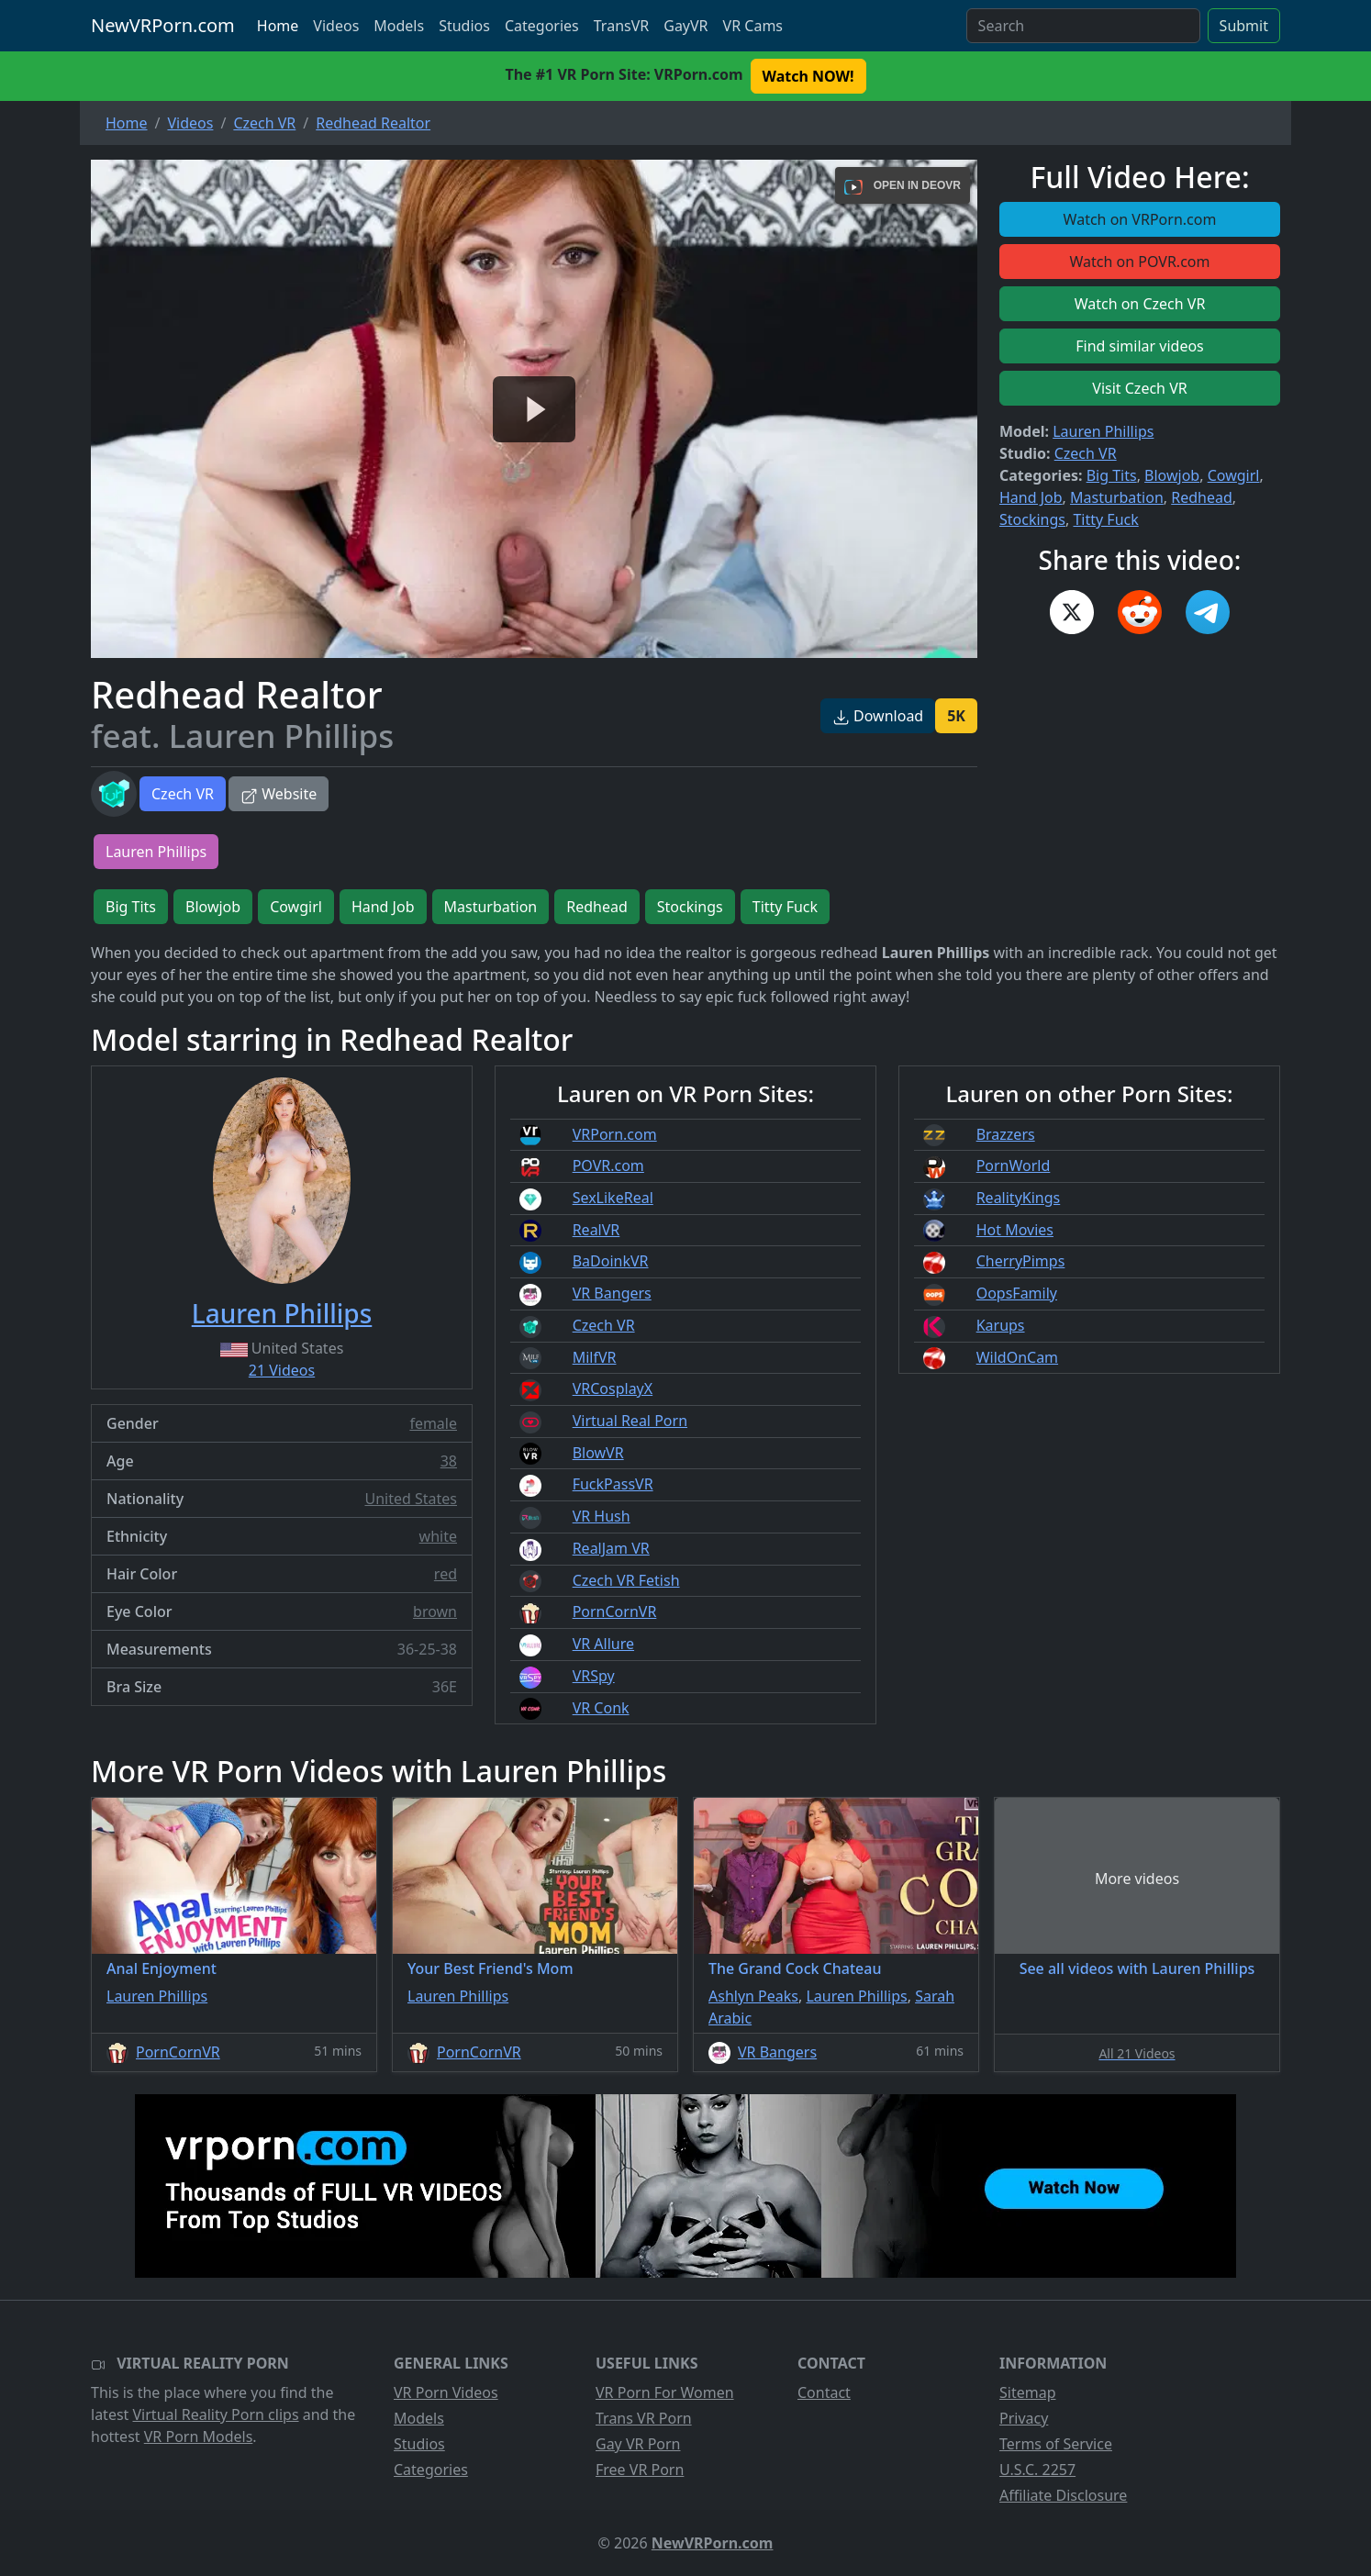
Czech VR (182, 794)
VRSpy (594, 1676)
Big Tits (1112, 475)
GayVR (685, 26)
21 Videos (282, 1370)
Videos (336, 26)
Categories (542, 26)
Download (877, 716)
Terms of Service (1055, 2444)
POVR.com (608, 1165)
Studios (464, 26)
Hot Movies (1014, 1230)
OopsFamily (1016, 1293)
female (433, 1423)
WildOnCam (1017, 1357)
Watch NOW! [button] (808, 76)
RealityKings (1018, 1198)
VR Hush (601, 1516)
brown (435, 1611)
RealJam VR (611, 1548)
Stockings (1032, 519)
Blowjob (1171, 475)
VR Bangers (612, 1293)
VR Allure (603, 1644)
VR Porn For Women (665, 2392)
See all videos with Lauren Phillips (1137, 1968)
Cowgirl (1234, 475)
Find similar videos (1140, 346)
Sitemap (1027, 2392)
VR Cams (753, 26)
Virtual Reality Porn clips (216, 2414)
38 (448, 1461)
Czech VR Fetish (626, 1580)
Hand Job (1031, 497)
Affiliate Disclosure (1063, 2495)
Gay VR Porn (638, 2444)
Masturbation (1117, 497)
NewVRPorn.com (163, 25)
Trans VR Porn (644, 2418)
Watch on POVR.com (1140, 261)
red (445, 1574)
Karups (1000, 1325)
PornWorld (1013, 1165)
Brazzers (1005, 1134)
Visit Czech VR (1139, 388)
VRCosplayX (613, 1388)
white (438, 1536)
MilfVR (595, 1357)
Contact (824, 2392)
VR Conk (601, 1708)
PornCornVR (615, 1611)
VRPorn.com (615, 1134)
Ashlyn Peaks (753, 1996)
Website (278, 794)
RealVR (596, 1230)
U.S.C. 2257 (1037, 2469)
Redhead (1201, 497)
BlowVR (598, 1453)
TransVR (621, 26)
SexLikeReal (613, 1198)
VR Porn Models (198, 2436)
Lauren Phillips (1103, 431)
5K (956, 716)
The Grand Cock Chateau (794, 1968)
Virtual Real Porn (630, 1421)
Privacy (1023, 2418)
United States (410, 1499)
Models (398, 26)
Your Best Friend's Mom (490, 1968)
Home (278, 26)
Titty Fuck (1105, 519)
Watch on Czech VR (1140, 304)
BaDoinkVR (611, 1261)
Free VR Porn (640, 2469)
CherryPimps (1020, 1261)
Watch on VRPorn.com (1140, 219)
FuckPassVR (613, 1484)
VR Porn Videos (446, 2392)
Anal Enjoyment (161, 1968)
